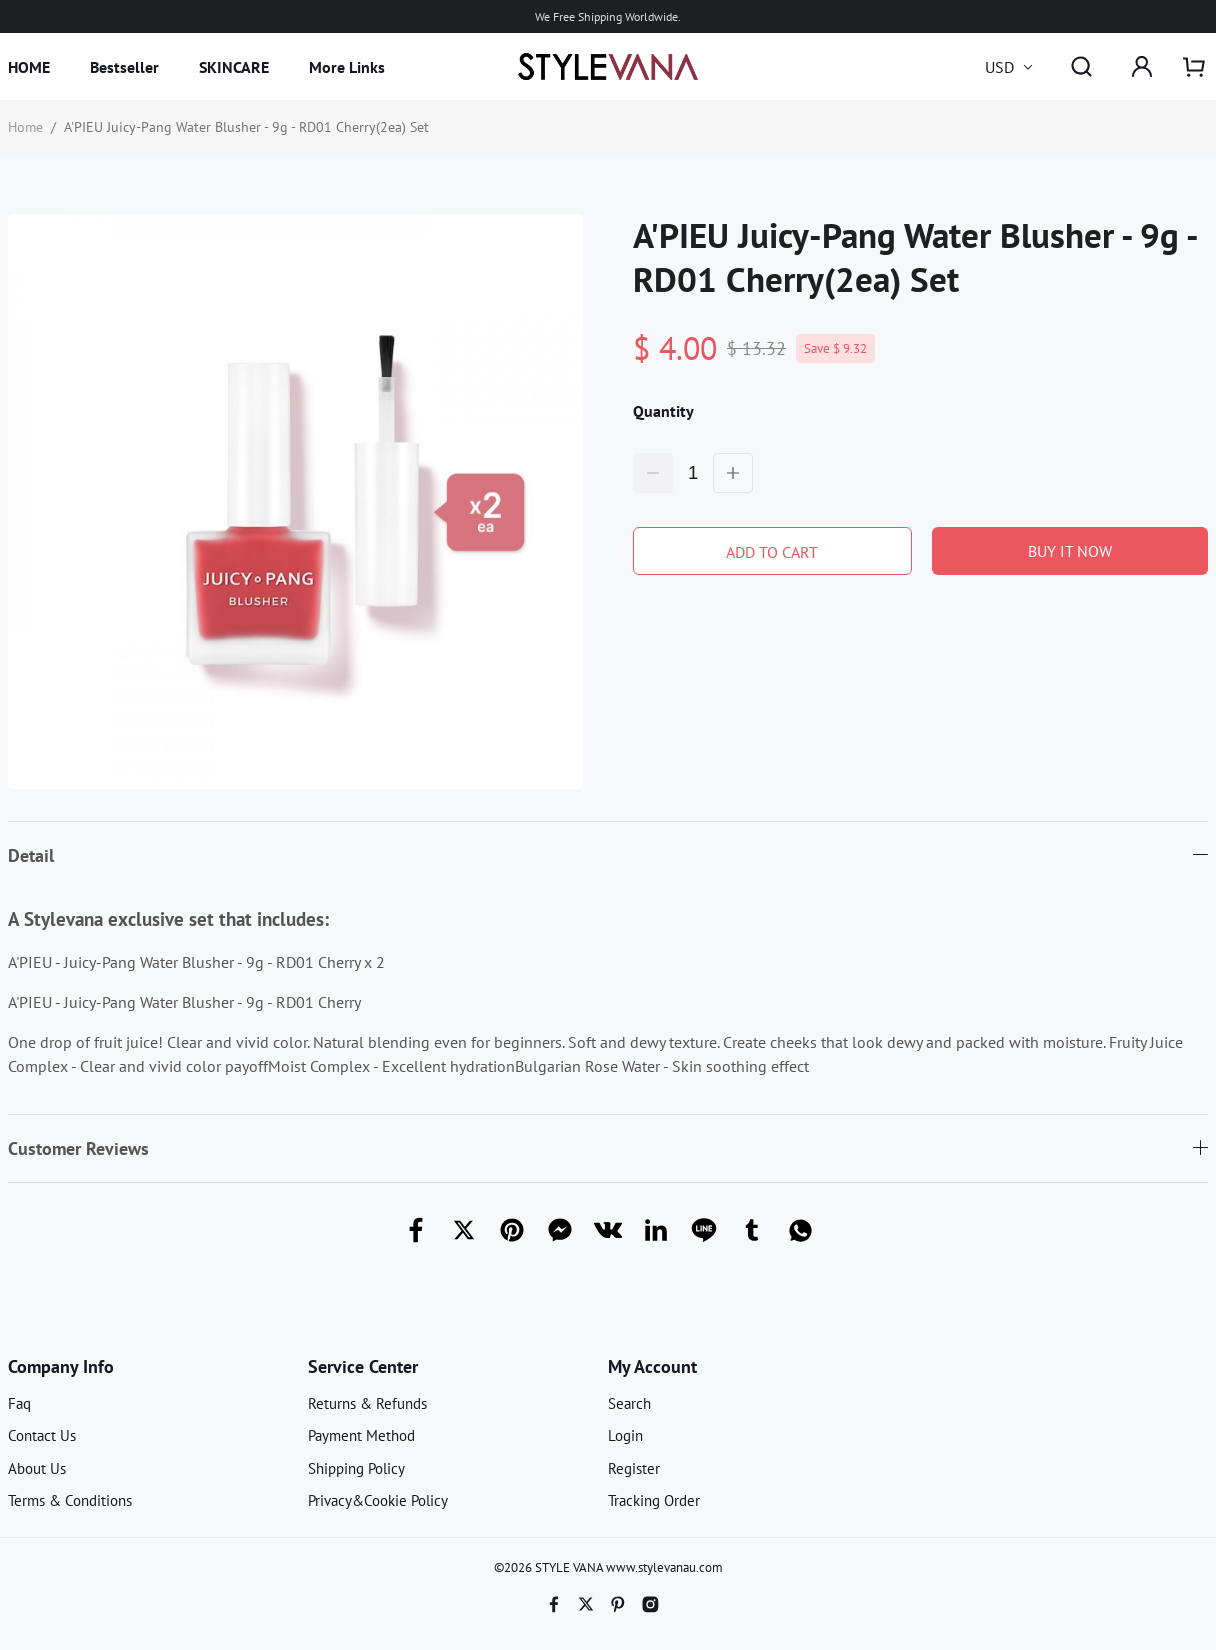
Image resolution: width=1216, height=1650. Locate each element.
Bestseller (124, 67)
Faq (19, 1403)
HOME (29, 67)
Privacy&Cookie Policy (378, 1500)
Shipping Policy (356, 1468)
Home (25, 127)
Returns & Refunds (367, 1403)
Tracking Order (654, 1500)
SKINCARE (234, 67)
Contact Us (42, 1435)
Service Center (363, 1366)
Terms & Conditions (70, 1500)
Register (634, 1468)
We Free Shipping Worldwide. (608, 16)
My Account (652, 1366)
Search (629, 1403)
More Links (347, 67)
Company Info (61, 1366)
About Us (37, 1468)
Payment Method (361, 1435)
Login (625, 1435)
